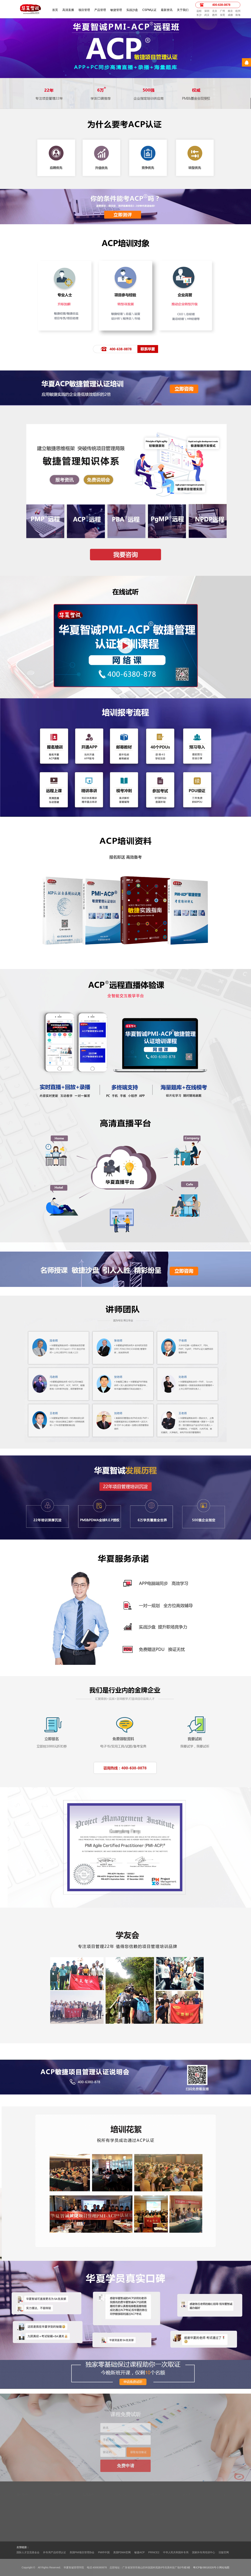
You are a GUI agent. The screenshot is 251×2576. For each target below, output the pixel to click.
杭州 (237, 10)
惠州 (214, 14)
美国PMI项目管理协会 (82, 2552)
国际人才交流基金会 (28, 2552)
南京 (230, 10)
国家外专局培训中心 (203, 2552)
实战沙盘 (132, 9)
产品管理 (100, 9)
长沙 (199, 14)
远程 (199, 10)
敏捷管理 (116, 9)
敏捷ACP (139, 2552)
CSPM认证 (149, 9)
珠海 (237, 14)
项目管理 (84, 9)
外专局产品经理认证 (54, 2552)
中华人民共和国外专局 (175, 2552)
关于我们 (182, 9)
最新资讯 (166, 9)
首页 (55, 9)
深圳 (206, 10)
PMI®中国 (103, 2552)
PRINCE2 (153, 2552)
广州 (222, 10)
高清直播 (68, 9)
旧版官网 (224, 2552)
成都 (230, 14)
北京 (214, 10)
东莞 (222, 14)
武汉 (206, 14)
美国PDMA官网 (122, 2552)
